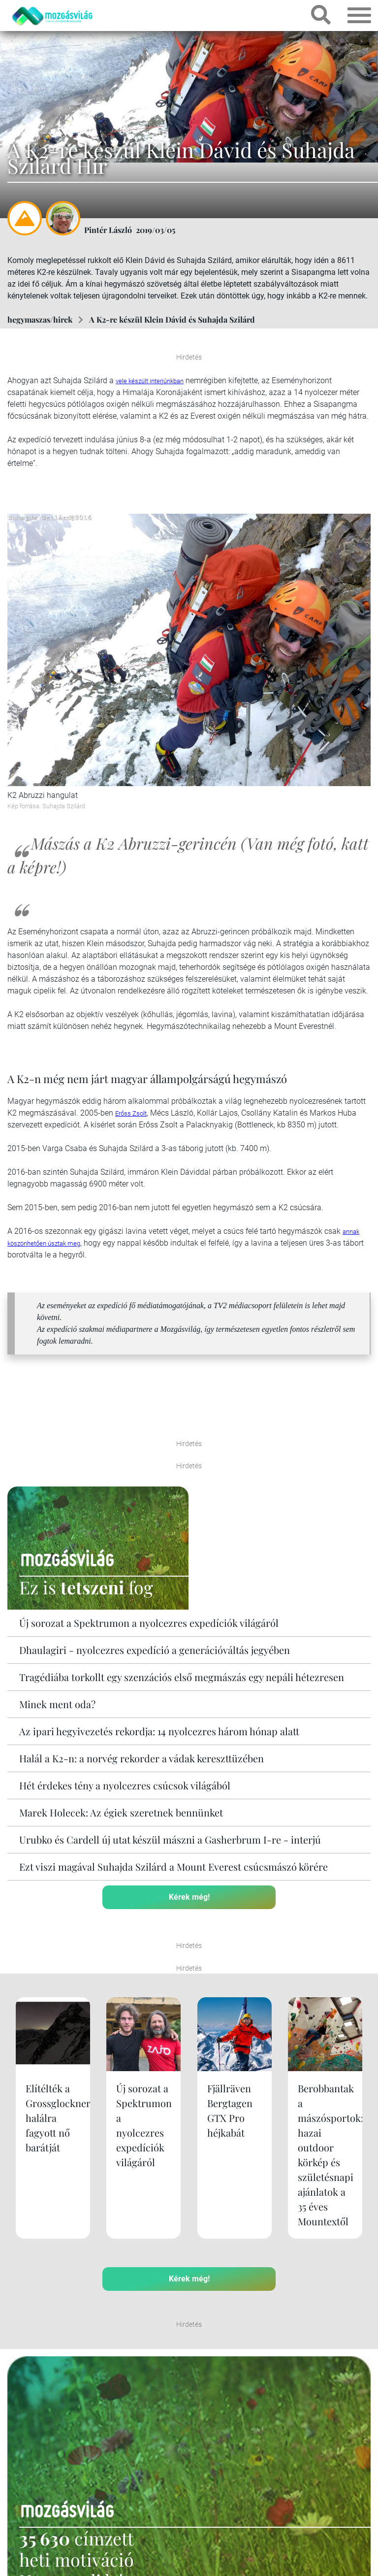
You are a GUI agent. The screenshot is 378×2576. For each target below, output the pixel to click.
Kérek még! (189, 1897)
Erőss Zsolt (131, 1113)
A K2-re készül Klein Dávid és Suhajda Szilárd (172, 319)
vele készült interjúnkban (150, 381)
